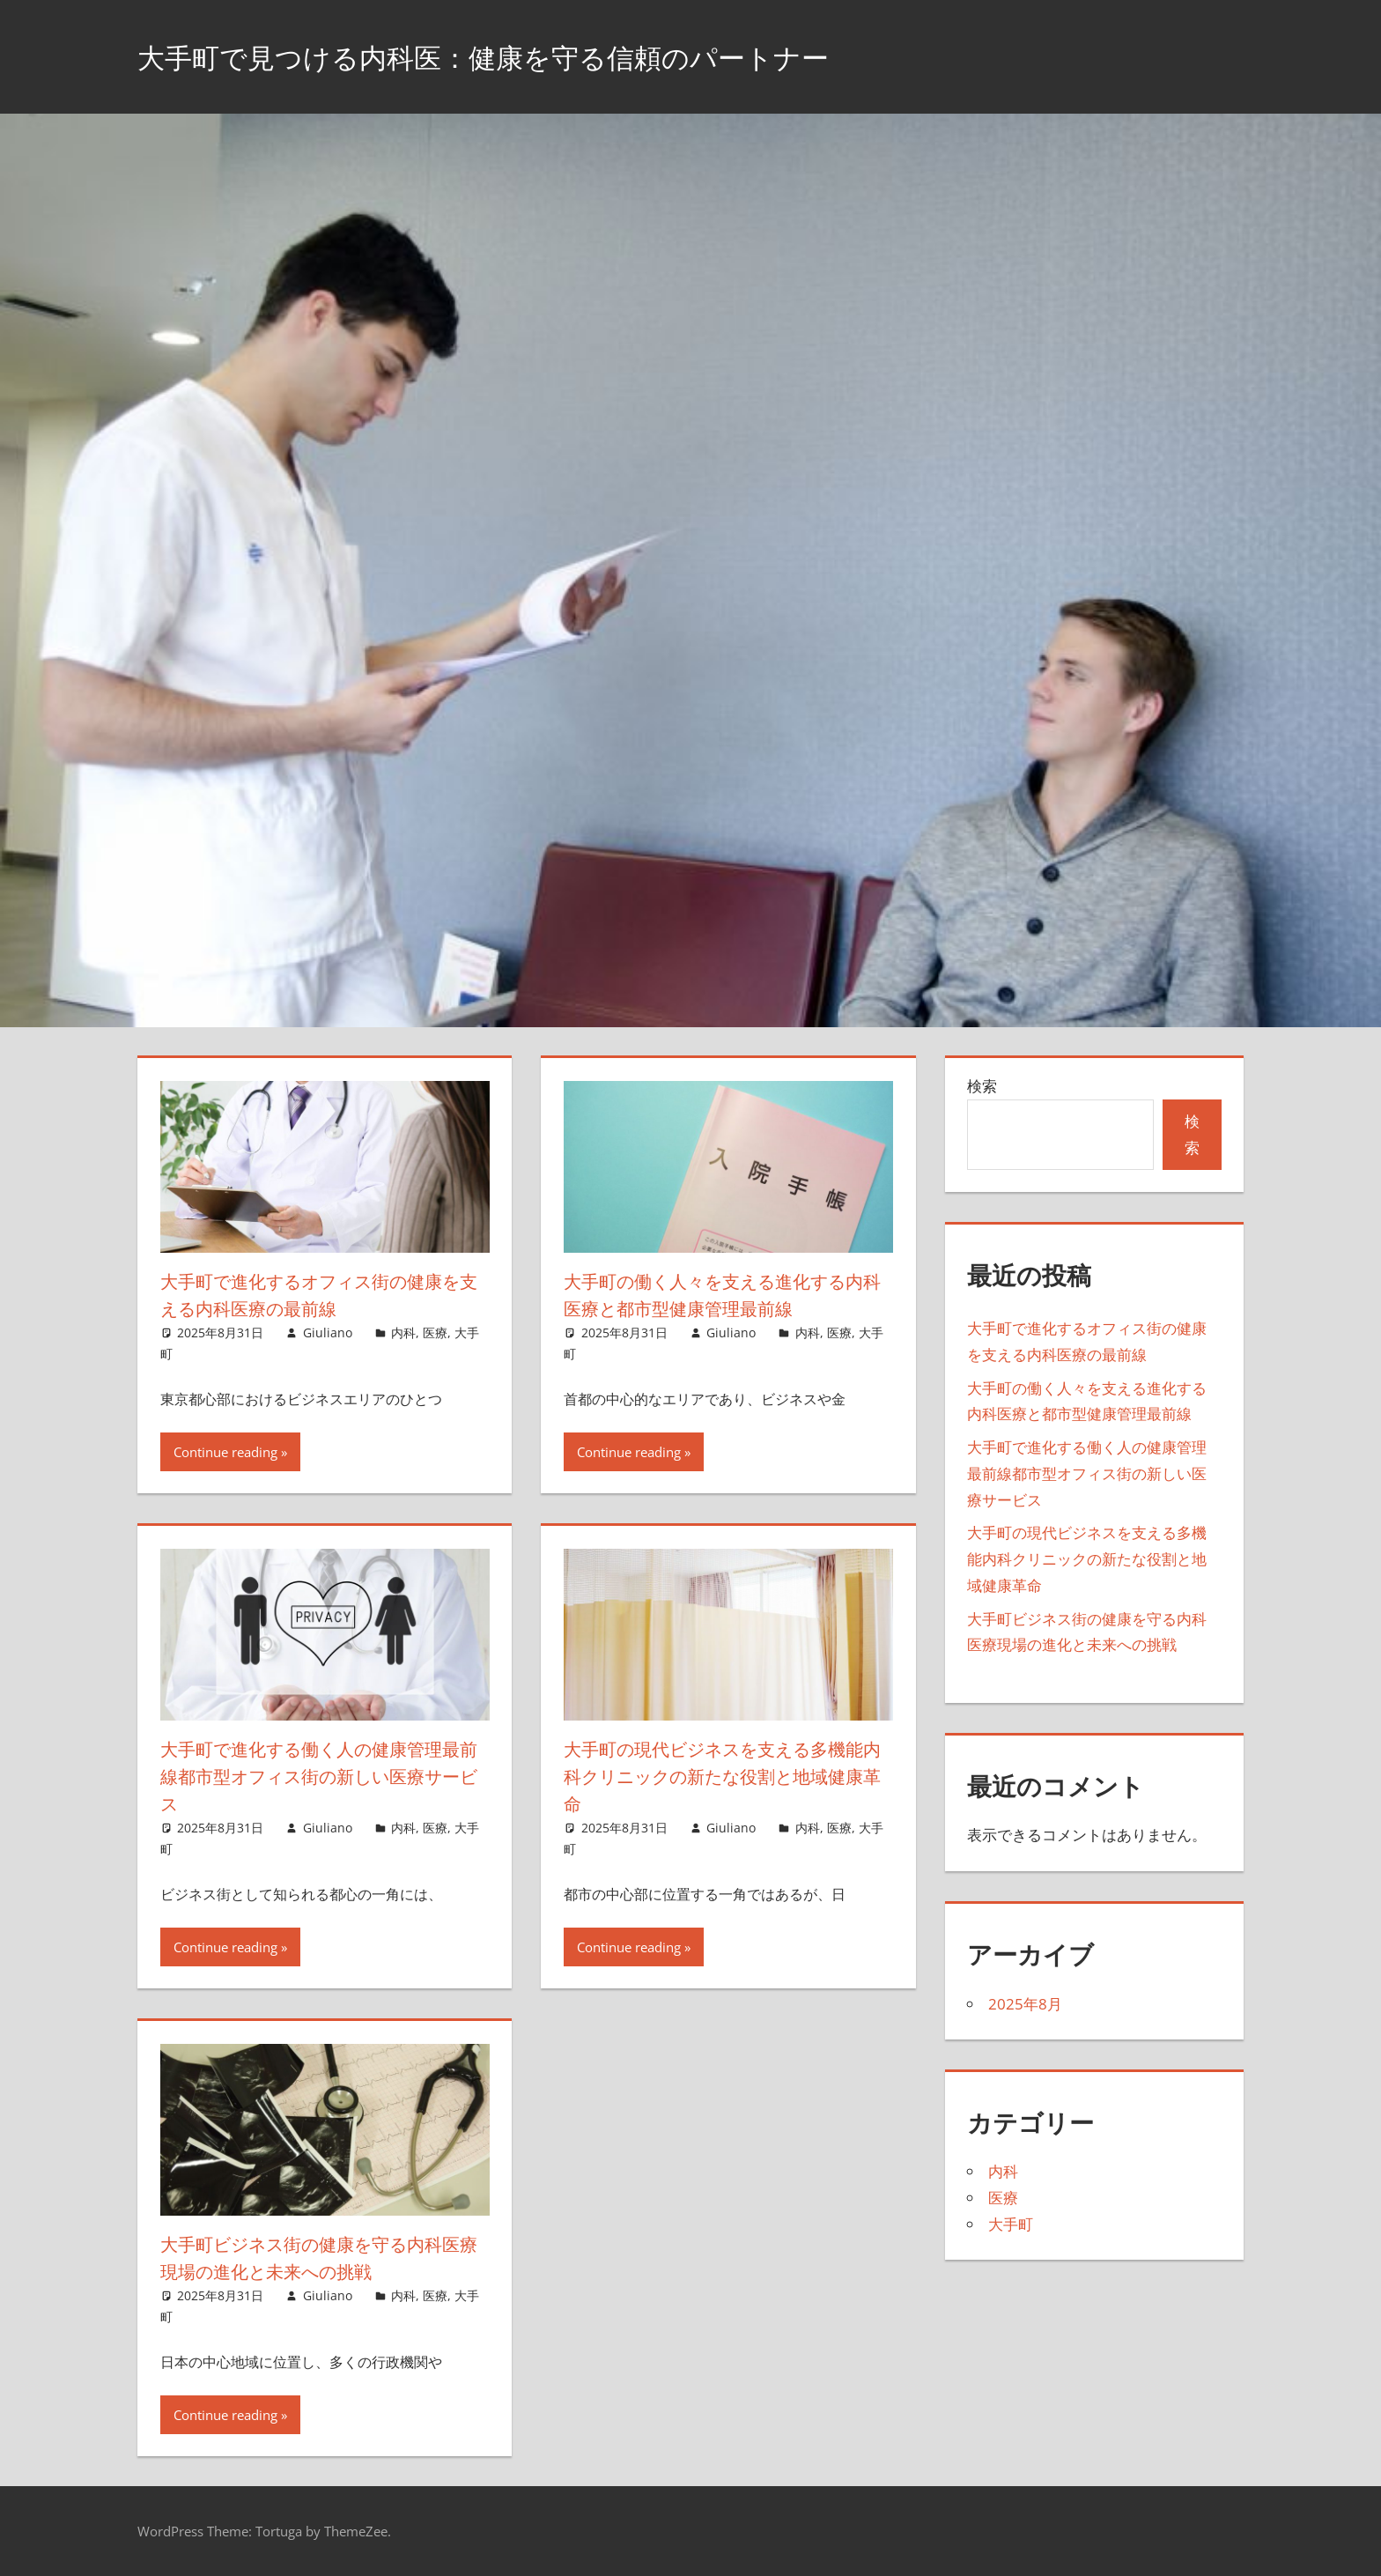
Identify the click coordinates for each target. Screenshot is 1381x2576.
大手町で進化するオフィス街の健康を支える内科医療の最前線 (318, 1294)
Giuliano (327, 1332)
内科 (403, 1332)
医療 (435, 1332)
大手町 (1010, 2224)
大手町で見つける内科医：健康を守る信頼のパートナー (538, 56)
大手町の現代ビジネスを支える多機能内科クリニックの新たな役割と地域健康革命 (723, 1776)
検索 (982, 1086)
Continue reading (225, 1452)
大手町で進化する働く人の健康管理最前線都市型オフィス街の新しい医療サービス (318, 1776)
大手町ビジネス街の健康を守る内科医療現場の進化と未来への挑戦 (318, 2257)
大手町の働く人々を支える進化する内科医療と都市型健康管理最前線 (722, 1294)
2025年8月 (1025, 2004)
